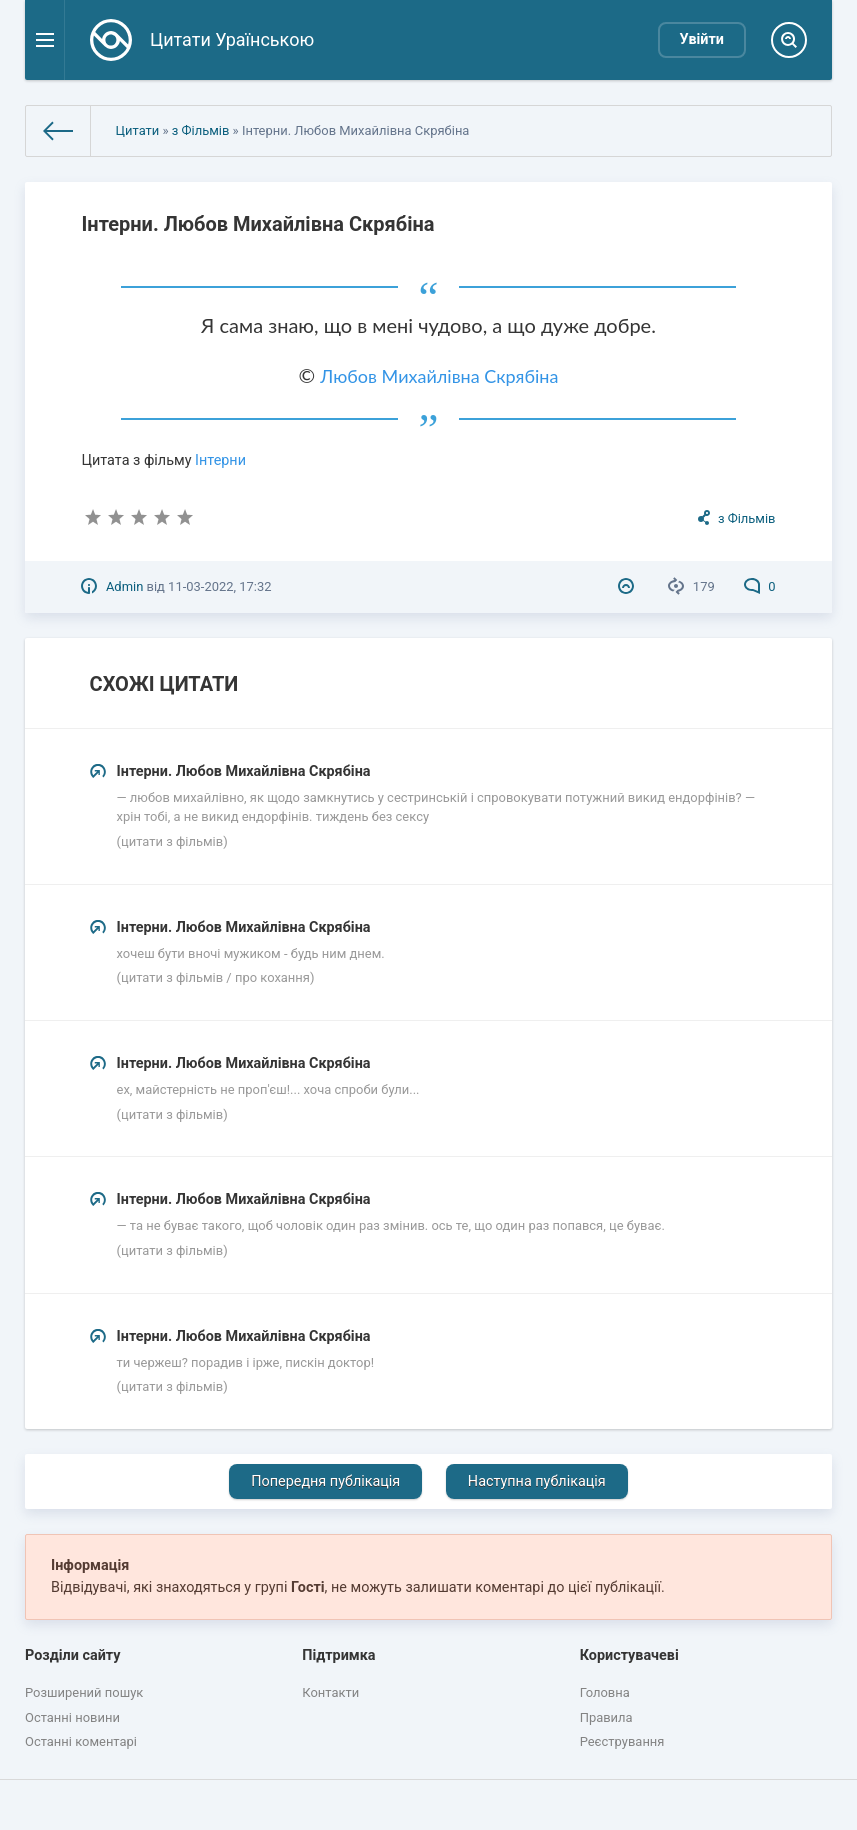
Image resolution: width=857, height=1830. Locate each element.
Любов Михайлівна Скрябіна (439, 376)
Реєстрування (622, 1741)
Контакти (330, 1692)
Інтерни (220, 460)
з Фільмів (201, 130)
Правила (606, 1717)
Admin (124, 586)
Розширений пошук (84, 1692)
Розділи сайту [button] (73, 1655)
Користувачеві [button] (629, 1655)
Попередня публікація (325, 1481)
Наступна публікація (537, 1481)
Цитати (138, 130)
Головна (605, 1692)
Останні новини (72, 1717)
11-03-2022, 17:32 (219, 586)
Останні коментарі (81, 1741)
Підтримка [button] (338, 1655)
